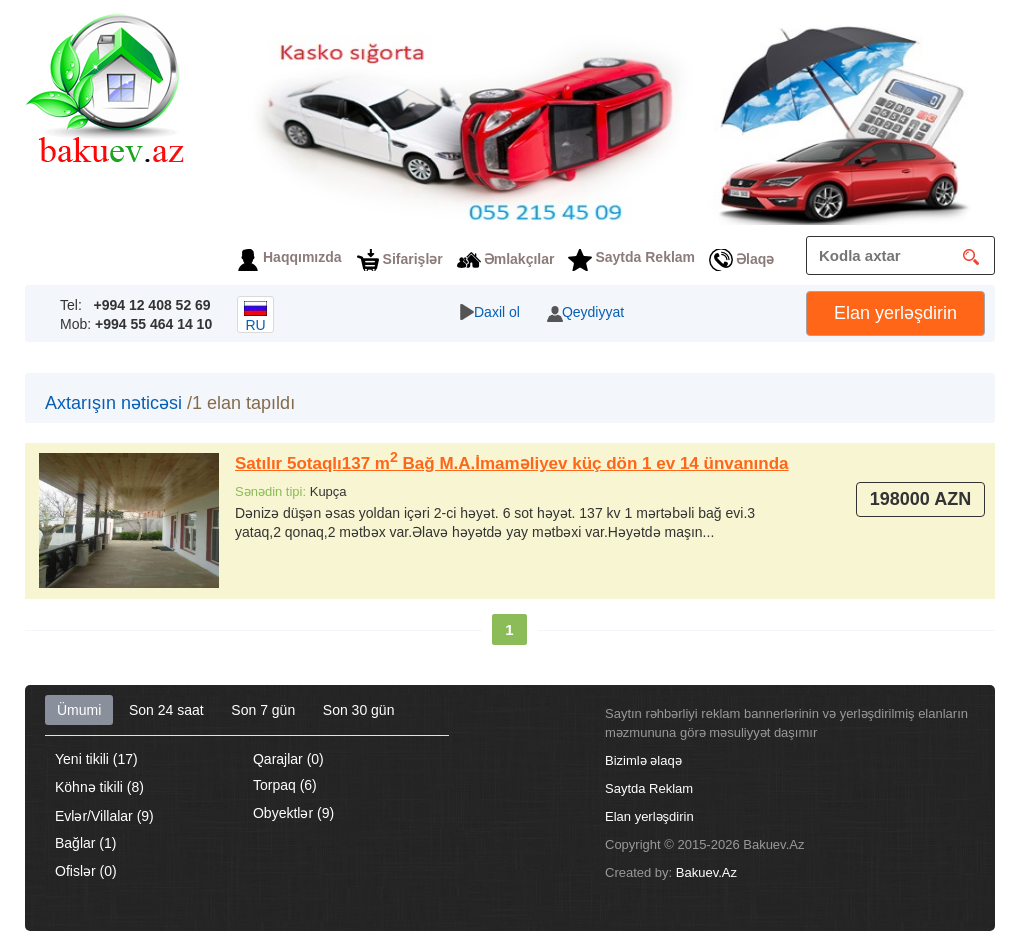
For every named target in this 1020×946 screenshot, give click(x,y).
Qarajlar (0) (288, 759)
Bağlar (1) (85, 843)
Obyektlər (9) (293, 813)
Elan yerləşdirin (895, 313)
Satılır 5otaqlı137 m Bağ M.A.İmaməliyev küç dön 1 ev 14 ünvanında (512, 463)
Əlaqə (755, 259)
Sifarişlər (413, 259)
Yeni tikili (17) (96, 759)
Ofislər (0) (86, 871)
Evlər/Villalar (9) (104, 816)
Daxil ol (497, 312)
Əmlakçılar (519, 259)
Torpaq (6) (285, 785)
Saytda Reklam (645, 257)
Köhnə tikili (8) (99, 787)
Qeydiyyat (593, 312)
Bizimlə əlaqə (643, 760)
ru (255, 317)
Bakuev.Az (706, 872)
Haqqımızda (302, 257)
